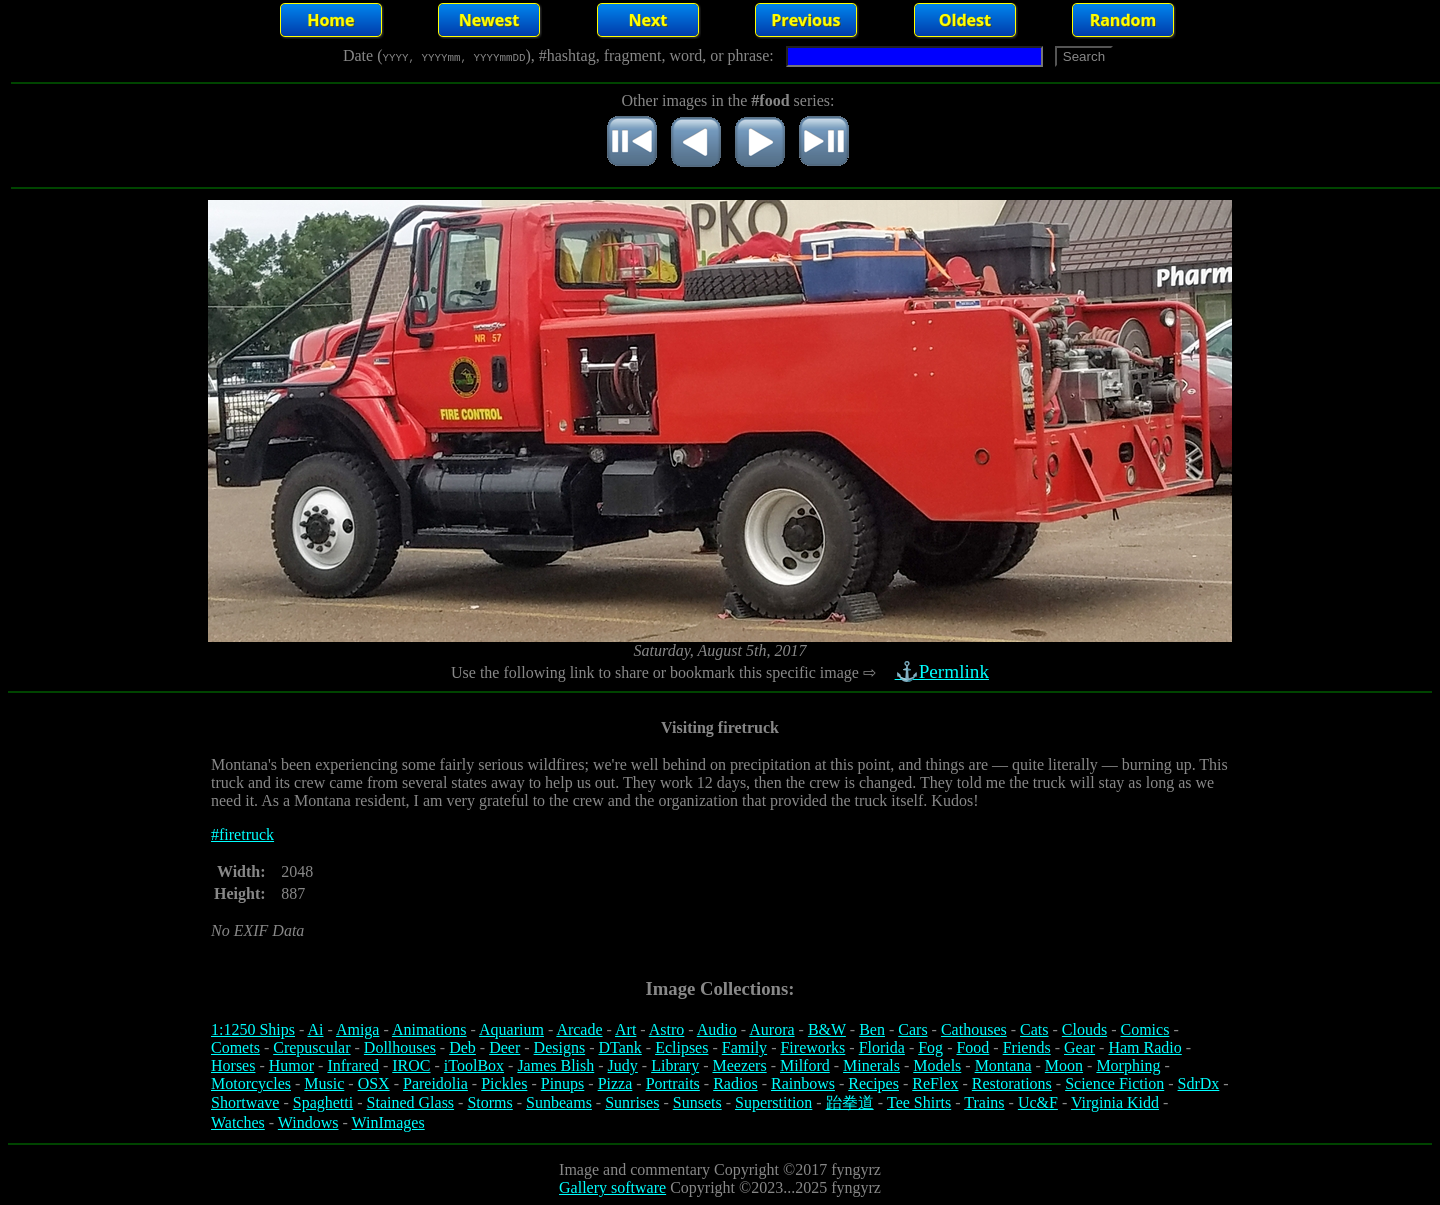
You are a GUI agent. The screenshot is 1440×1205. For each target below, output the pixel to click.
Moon (1064, 1065)
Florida (882, 1047)
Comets (235, 1047)
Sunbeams (559, 1102)
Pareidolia (435, 1083)
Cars (912, 1029)
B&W (827, 1029)
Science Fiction (1114, 1083)
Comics (1145, 1029)
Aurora (771, 1029)
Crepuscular (311, 1047)
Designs (560, 1047)
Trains (984, 1102)
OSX (374, 1083)
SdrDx (1199, 1083)
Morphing (1128, 1065)
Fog (930, 1047)
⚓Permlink (944, 671)
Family (744, 1047)
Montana (1003, 1065)
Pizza (615, 1083)
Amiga (358, 1029)
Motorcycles (251, 1083)
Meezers (739, 1065)
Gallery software (612, 1187)
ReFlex (935, 1083)
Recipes (873, 1083)
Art (625, 1029)
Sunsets (697, 1102)
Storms (489, 1102)
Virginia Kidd (1115, 1102)
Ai (315, 1029)
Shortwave (245, 1102)
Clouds (1084, 1029)
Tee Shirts (919, 1102)
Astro (667, 1029)
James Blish (555, 1065)
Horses (233, 1065)
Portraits (673, 1083)
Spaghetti (323, 1102)
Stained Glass (411, 1102)
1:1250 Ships (253, 1029)
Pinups (563, 1083)
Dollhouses (400, 1047)
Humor (291, 1065)
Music (324, 1083)
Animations (429, 1029)
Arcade (579, 1029)
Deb (462, 1047)
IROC (411, 1065)
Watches (238, 1122)
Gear (1079, 1047)
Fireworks (812, 1047)
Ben (872, 1029)
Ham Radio (1144, 1047)
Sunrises (632, 1102)
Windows (308, 1122)
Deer (504, 1047)
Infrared (353, 1065)
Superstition (773, 1102)
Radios (735, 1083)
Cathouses (974, 1029)
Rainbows (803, 1083)
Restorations (1012, 1083)
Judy (623, 1065)
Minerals (871, 1065)
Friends (1027, 1047)
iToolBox (474, 1065)
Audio (717, 1029)
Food (972, 1047)
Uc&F (1038, 1102)
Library (675, 1065)
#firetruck (242, 834)
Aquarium (511, 1029)
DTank (619, 1047)
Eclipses (681, 1047)
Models (937, 1065)
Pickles (504, 1083)
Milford (805, 1065)
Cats (1034, 1029)
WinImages (388, 1122)
